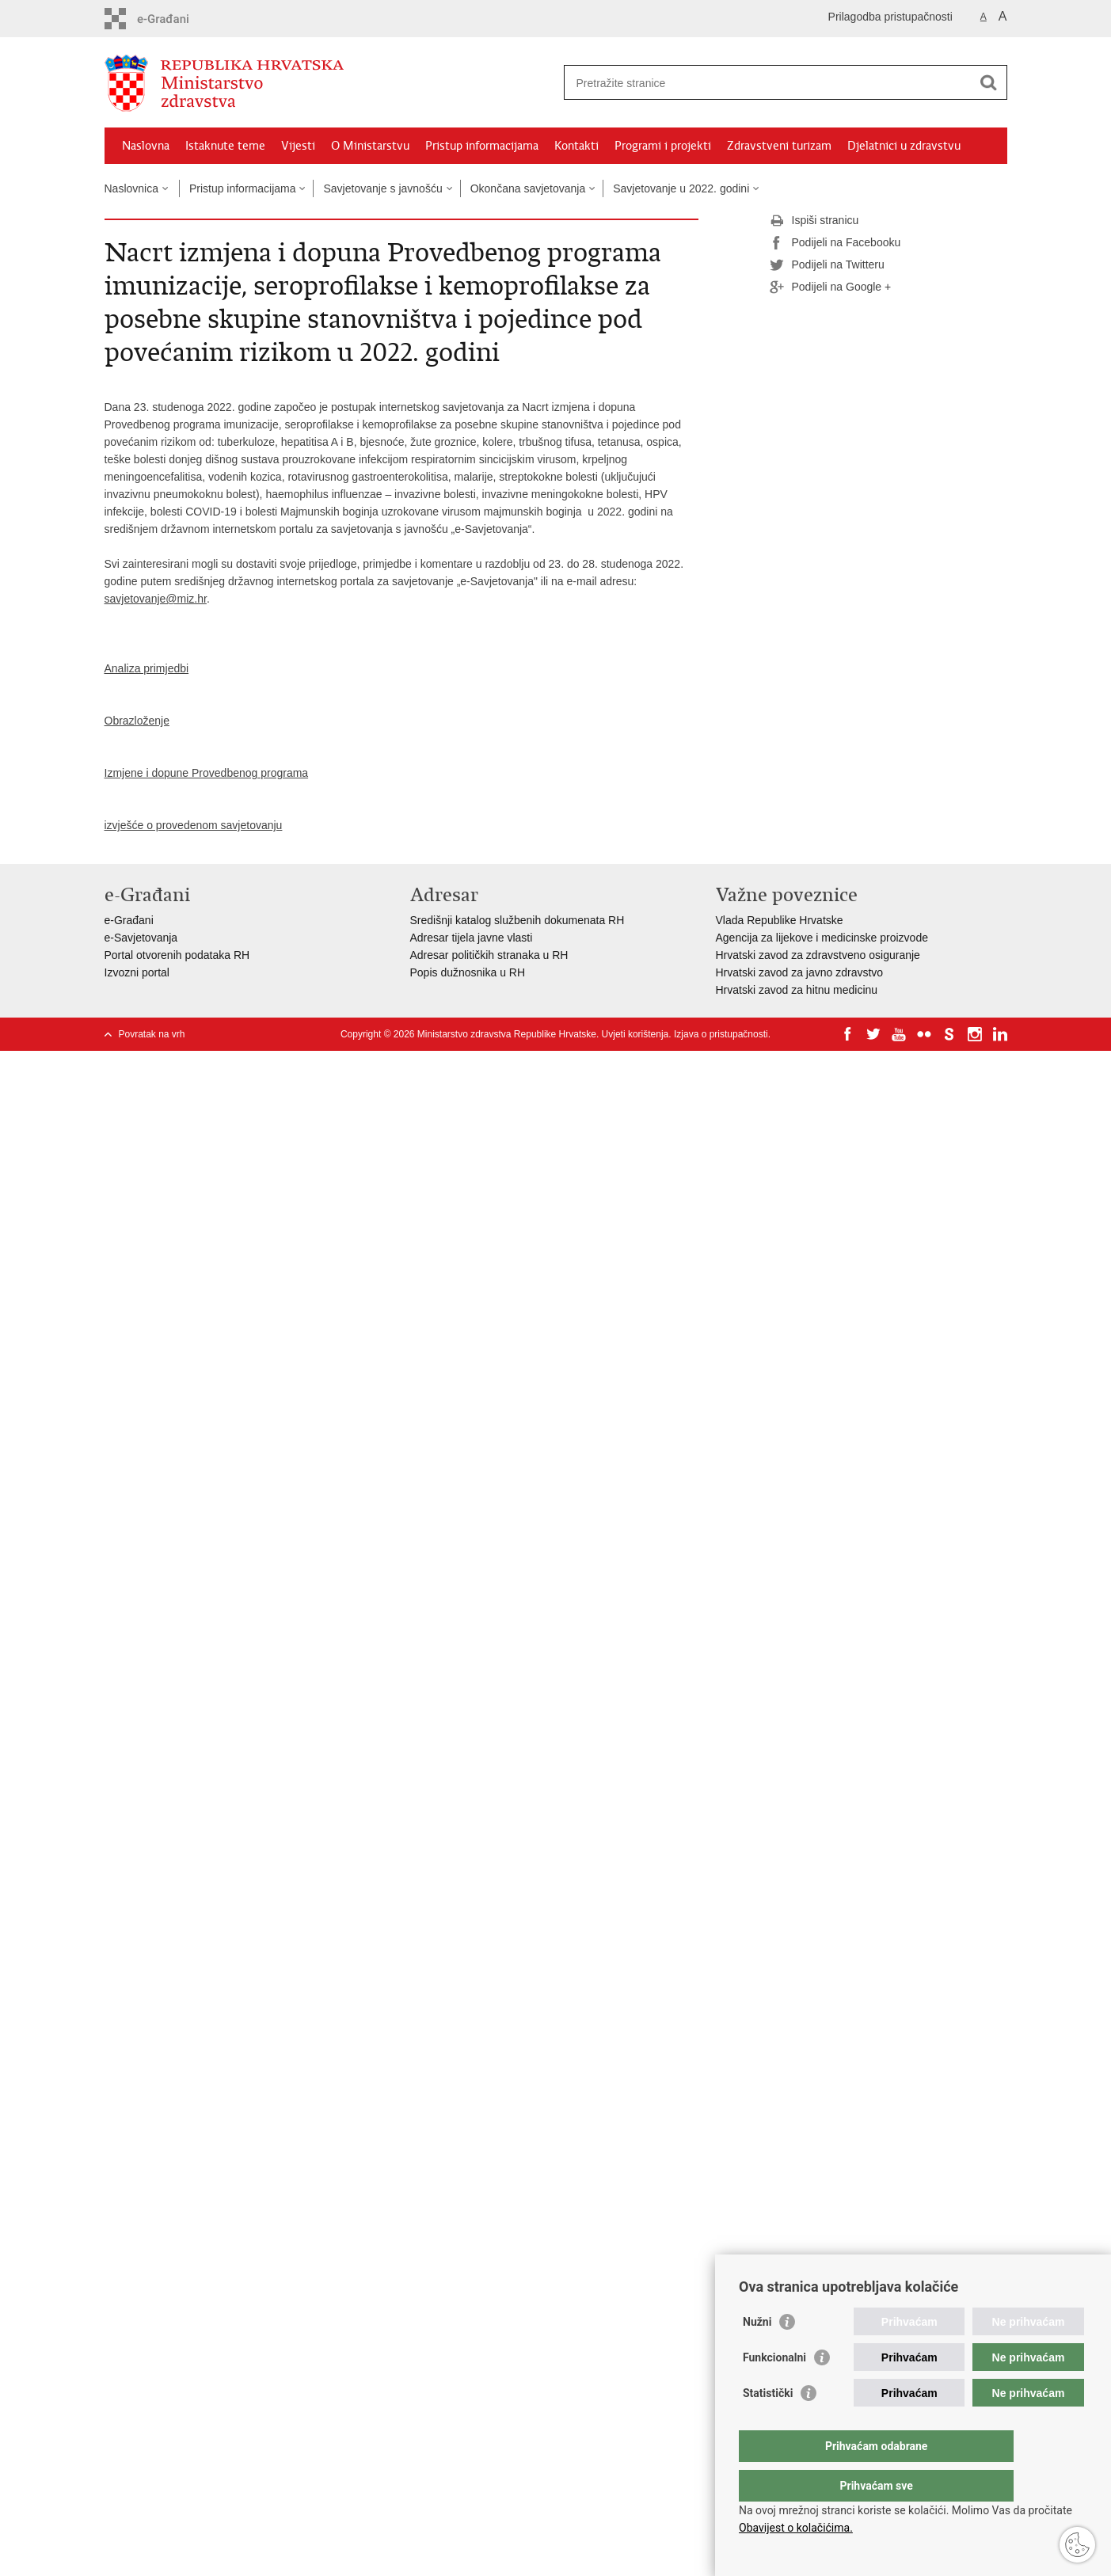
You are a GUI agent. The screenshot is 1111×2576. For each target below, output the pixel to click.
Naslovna (145, 146)
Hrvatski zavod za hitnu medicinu (797, 990)
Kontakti (576, 146)
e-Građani (129, 920)
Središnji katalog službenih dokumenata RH (517, 920)
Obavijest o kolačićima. (796, 2527)
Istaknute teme (225, 146)
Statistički (768, 2424)
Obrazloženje (137, 720)
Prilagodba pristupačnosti (890, 16)
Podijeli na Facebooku (835, 243)
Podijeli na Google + (831, 287)
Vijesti (298, 146)
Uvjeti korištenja (635, 1034)
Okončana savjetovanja (528, 188)
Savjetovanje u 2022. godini (681, 188)
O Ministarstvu (370, 146)
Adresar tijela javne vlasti (471, 937)
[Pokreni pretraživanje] (989, 82)
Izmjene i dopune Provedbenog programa (207, 773)
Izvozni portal (137, 972)
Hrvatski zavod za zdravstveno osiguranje (818, 955)
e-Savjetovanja (141, 937)
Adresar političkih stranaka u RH (489, 955)
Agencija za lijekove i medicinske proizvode (822, 937)
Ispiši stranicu (814, 221)
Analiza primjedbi (147, 668)
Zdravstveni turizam (779, 146)
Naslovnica (131, 188)
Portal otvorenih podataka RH (177, 955)
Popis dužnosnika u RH (468, 972)
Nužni (757, 2353)
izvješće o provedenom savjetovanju (194, 825)
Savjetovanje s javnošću (382, 188)
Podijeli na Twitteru (827, 265)
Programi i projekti (662, 146)
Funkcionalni (774, 2389)
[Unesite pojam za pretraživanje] (768, 83)
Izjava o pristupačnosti (721, 1034)
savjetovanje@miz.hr (156, 598)
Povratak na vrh (152, 1034)
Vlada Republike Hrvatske (779, 920)
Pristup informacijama (481, 146)
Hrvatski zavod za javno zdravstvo (800, 972)
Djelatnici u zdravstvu (904, 146)
